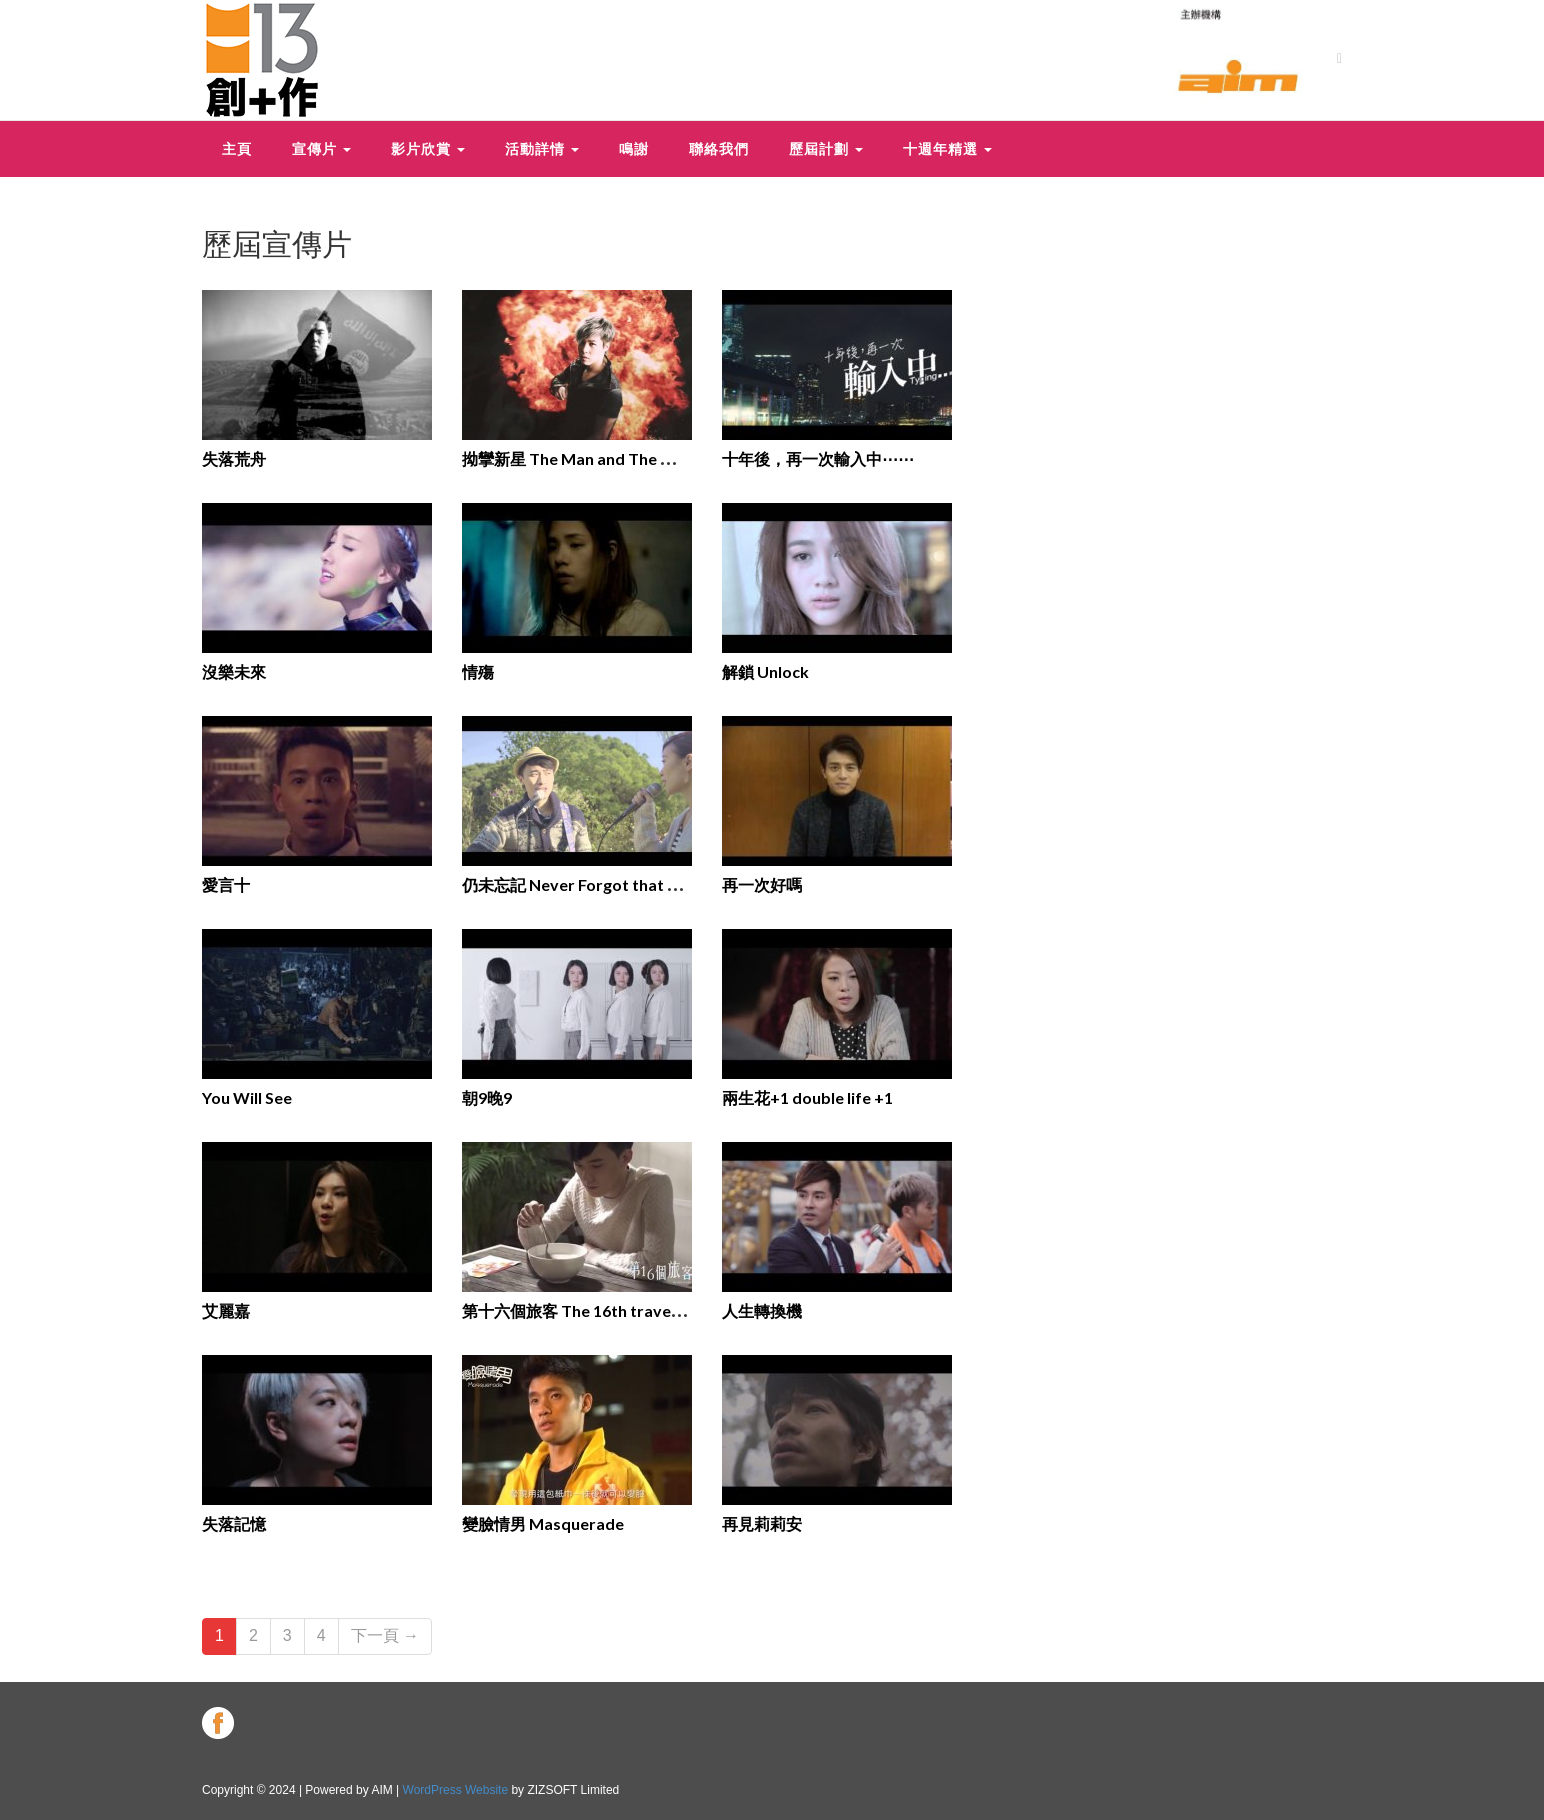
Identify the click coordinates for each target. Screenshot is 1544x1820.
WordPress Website (456, 1790)
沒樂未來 (234, 671)
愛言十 (226, 884)
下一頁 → (385, 1635)
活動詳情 (542, 148)
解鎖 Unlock (765, 671)
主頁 (237, 148)
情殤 (478, 671)
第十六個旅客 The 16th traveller (578, 1310)
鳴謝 (634, 148)
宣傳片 (321, 148)
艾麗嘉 (226, 1310)
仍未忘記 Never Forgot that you (578, 884)
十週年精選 (947, 148)
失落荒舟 (234, 458)
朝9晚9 (487, 1097)
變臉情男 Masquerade (543, 1523)
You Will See (247, 1097)
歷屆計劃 (826, 148)
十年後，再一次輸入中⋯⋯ (818, 458)
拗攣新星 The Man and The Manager (594, 458)
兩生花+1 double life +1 (807, 1097)
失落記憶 (234, 1523)
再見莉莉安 (762, 1523)
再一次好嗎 (762, 884)
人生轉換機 (762, 1310)
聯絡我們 (719, 148)
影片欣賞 (428, 148)
